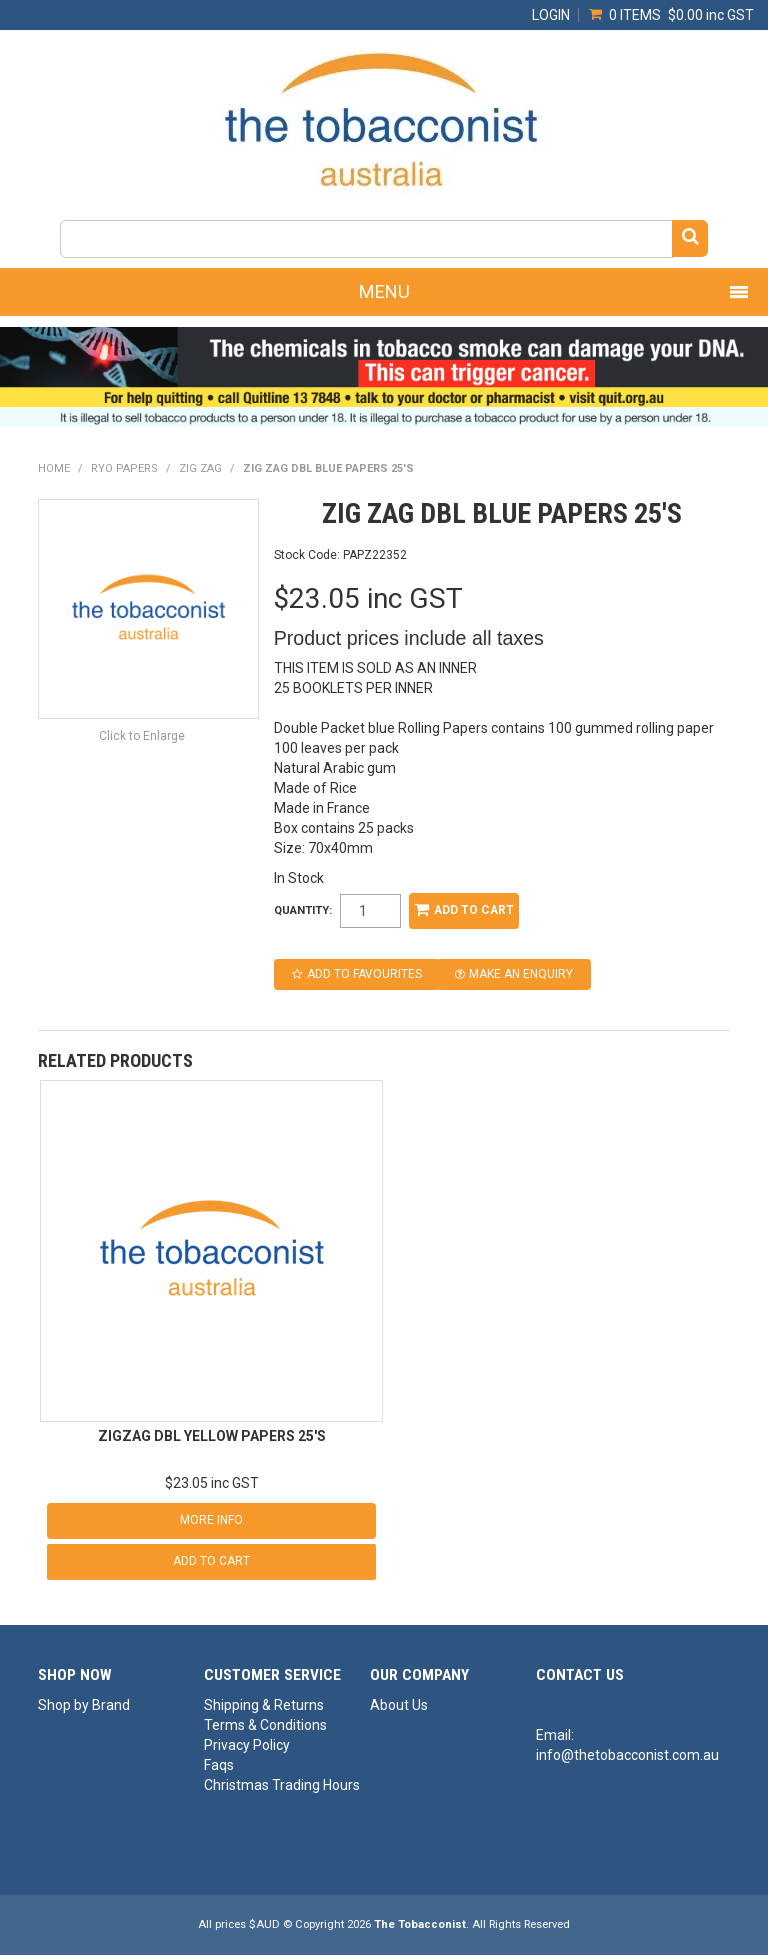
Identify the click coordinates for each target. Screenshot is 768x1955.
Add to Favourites (364, 974)
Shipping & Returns (264, 1705)
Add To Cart (211, 1561)
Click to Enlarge (142, 736)
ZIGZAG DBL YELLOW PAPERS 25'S (212, 1436)
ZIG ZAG (200, 468)
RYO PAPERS (124, 468)
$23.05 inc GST (212, 1483)
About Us (399, 1705)
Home (54, 468)
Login (551, 15)
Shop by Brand (84, 1705)
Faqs (219, 1765)
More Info (211, 1520)
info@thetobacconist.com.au (627, 1755)
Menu (384, 291)
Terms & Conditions (265, 1725)
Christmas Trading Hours (280, 1785)
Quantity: (303, 910)
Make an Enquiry (521, 974)
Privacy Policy (247, 1745)
